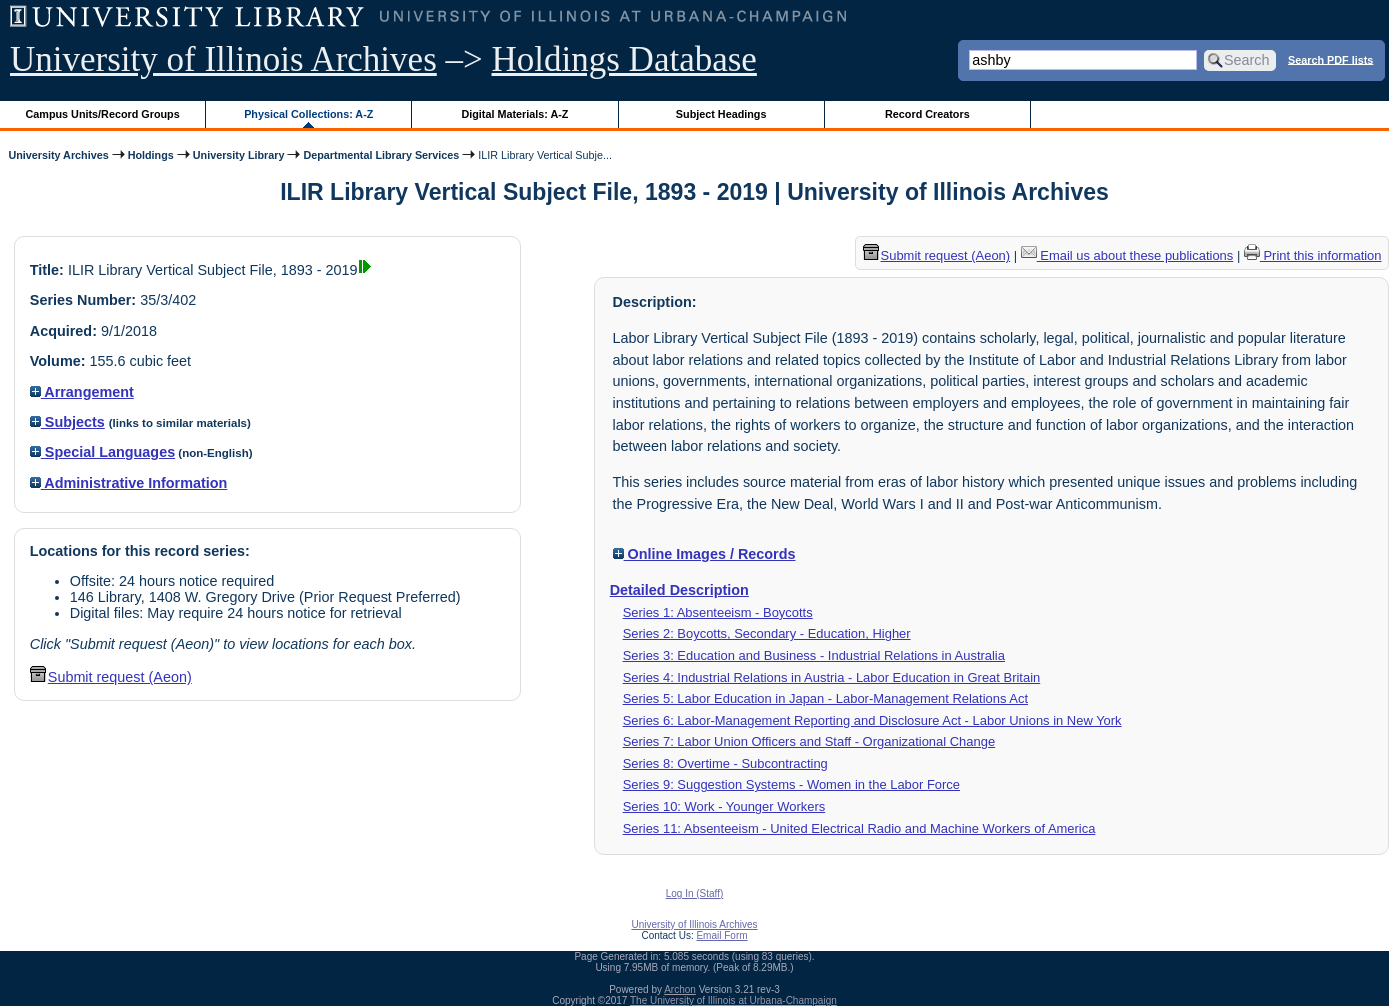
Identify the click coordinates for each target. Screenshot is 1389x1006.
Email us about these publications (1127, 255)
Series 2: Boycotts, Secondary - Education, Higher (767, 633)
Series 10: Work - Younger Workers (724, 806)
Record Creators (927, 114)
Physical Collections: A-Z (308, 114)
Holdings (151, 155)
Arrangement (82, 392)
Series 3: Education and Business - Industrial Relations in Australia (814, 655)
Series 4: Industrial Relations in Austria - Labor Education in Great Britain (832, 677)
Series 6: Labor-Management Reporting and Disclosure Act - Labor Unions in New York (872, 720)
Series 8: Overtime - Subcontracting (725, 763)
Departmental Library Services (381, 155)
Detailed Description (679, 590)
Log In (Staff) (695, 893)
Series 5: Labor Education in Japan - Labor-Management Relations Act (825, 698)
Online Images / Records (704, 554)
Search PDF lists (1330, 59)
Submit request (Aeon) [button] (111, 677)
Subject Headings (721, 114)
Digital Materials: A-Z (514, 114)
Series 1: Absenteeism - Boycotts (718, 612)
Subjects (67, 422)
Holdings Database (624, 59)
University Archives (58, 155)
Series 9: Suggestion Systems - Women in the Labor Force (791, 784)
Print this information (1313, 255)
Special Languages (102, 452)
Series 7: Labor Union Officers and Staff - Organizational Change (809, 741)
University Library (239, 155)
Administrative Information (129, 483)
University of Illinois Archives (223, 59)
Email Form (721, 935)
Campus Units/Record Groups (103, 114)
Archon (680, 989)
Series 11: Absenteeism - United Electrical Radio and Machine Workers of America (859, 828)
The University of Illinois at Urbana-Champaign (733, 1000)
